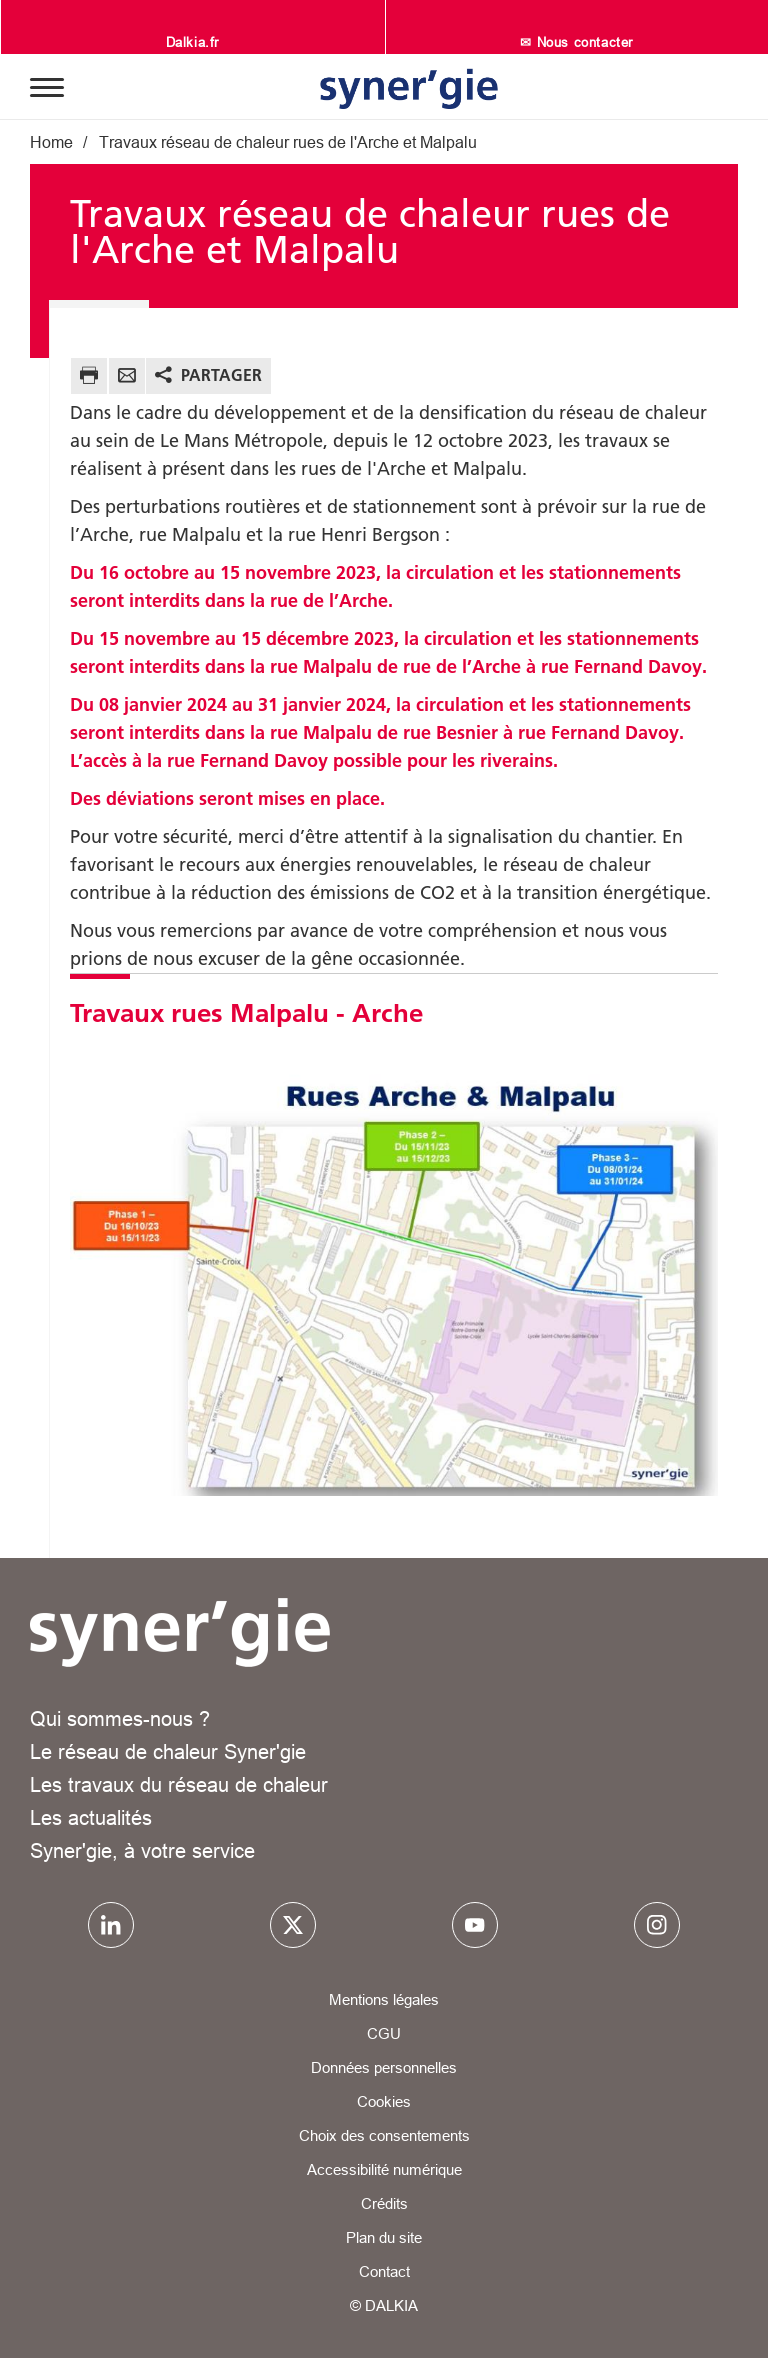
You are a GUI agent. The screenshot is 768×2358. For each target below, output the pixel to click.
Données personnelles (384, 2067)
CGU (384, 2033)
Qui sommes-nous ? (120, 1718)
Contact (384, 2271)
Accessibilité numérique (384, 2169)
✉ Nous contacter (576, 42)
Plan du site (384, 2237)
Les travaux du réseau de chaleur (179, 1784)
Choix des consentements (384, 2135)
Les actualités (91, 1817)
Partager (221, 375)
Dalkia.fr (192, 42)
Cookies (384, 2101)
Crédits (384, 2203)
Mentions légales (384, 1999)
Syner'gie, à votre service (142, 1850)
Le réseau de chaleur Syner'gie (168, 1751)
